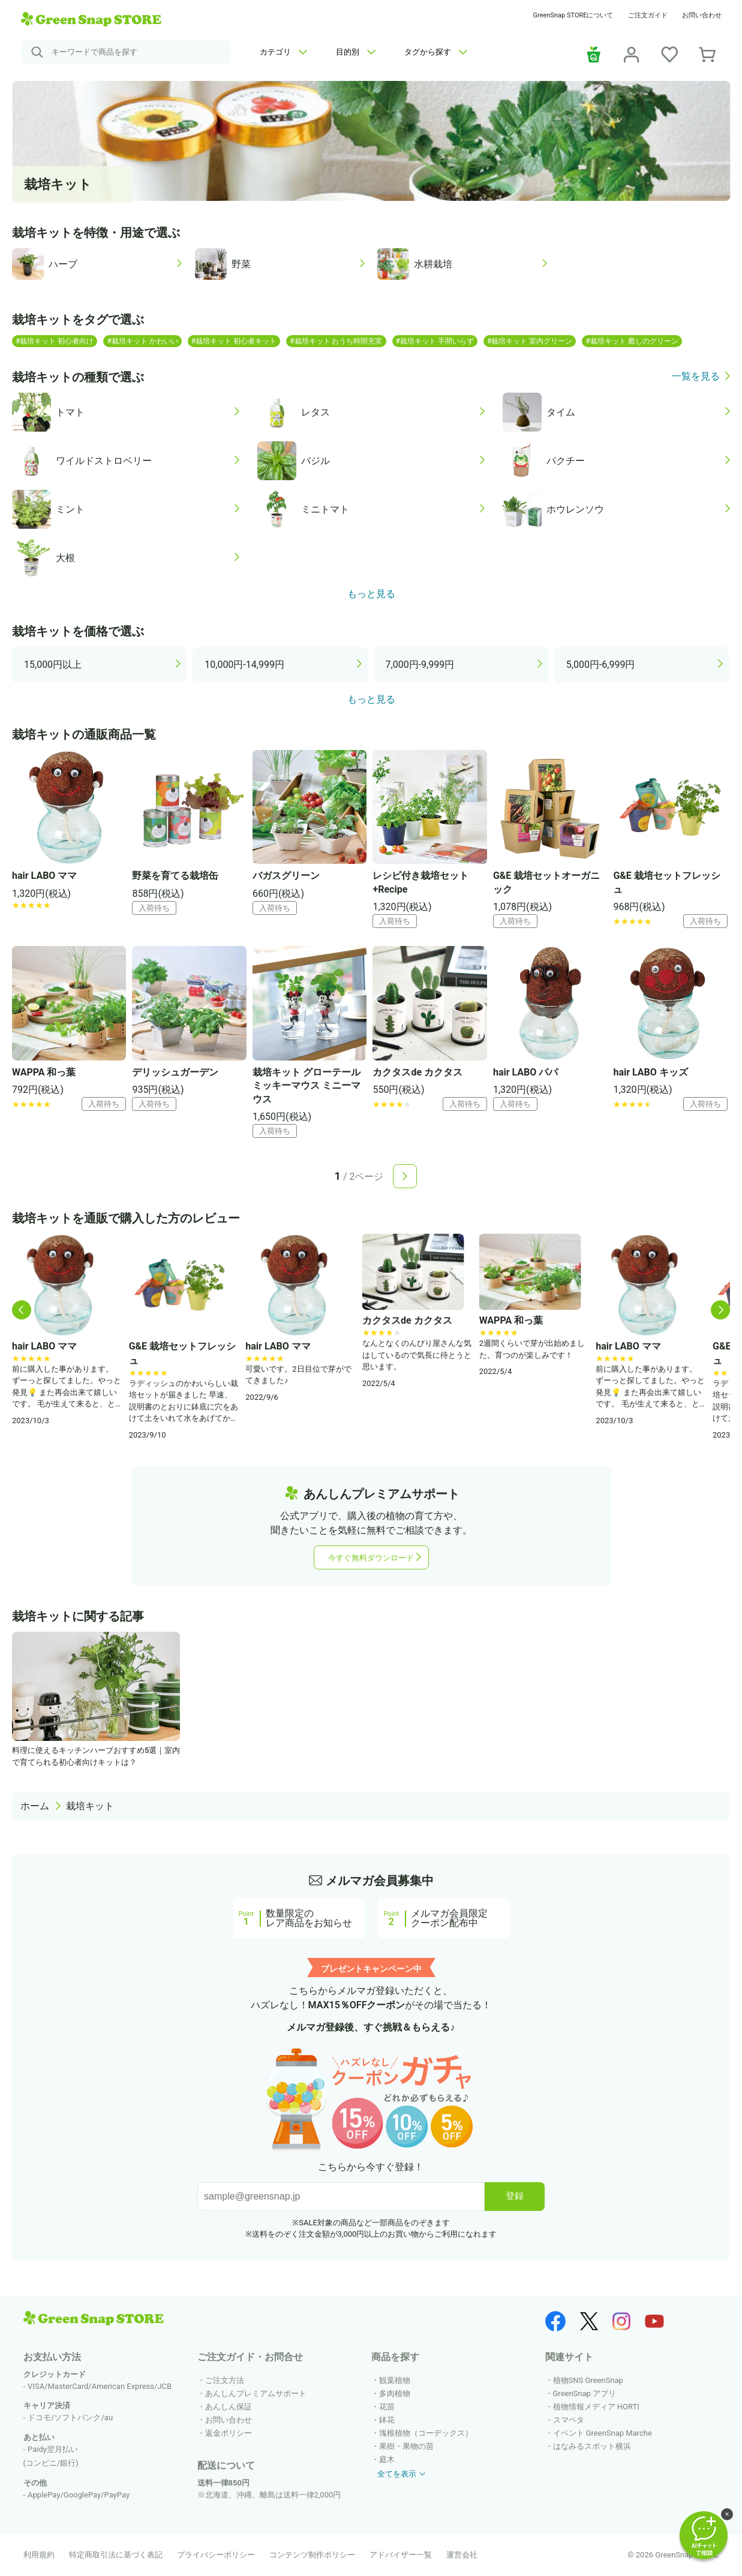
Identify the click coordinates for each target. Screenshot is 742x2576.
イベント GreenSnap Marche (602, 2433)
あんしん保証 (228, 2407)
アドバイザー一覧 (401, 2554)
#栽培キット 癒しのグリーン (631, 341)
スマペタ (568, 2420)
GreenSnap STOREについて (573, 15)
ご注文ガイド (648, 15)
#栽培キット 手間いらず (435, 341)
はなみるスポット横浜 (592, 2446)
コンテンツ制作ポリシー (312, 2554)
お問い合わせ (702, 15)
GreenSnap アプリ (585, 2393)
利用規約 (39, 2554)
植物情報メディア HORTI (596, 2407)
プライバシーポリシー (216, 2554)
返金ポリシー (228, 2433)
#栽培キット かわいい (142, 341)
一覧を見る (696, 377)
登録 (515, 2196)
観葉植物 (394, 2380)
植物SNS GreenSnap (588, 2380)
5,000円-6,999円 (600, 664)
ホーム (34, 1806)
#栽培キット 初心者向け (55, 341)
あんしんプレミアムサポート (256, 2393)
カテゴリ (283, 51)
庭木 (387, 2459)
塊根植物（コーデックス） (426, 2433)
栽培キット (90, 1806)
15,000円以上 (53, 664)
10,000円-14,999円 (244, 664)
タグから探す (435, 51)
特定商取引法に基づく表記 (116, 2554)
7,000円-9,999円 (420, 664)
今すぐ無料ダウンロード (371, 1557)
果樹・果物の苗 (406, 2446)
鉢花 (387, 2420)
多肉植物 (394, 2393)
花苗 (387, 2407)
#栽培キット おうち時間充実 (336, 341)
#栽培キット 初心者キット (234, 341)
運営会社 (461, 2554)
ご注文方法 (224, 2380)
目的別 (355, 51)
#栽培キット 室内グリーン (529, 341)
